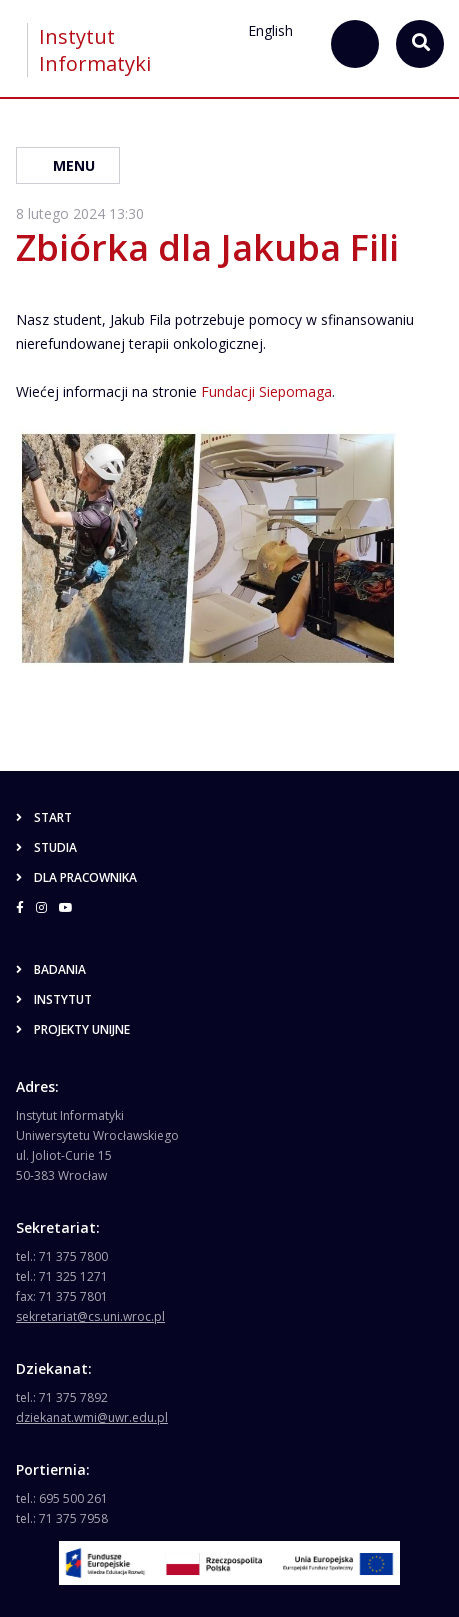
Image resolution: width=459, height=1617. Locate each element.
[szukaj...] (355, 44)
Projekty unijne (73, 1029)
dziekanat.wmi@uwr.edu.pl (92, 1417)
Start (44, 817)
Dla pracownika (76, 877)
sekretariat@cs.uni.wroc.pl (90, 1316)
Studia (46, 847)
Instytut (54, 999)
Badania (51, 969)
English (270, 30)
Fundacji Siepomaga (266, 391)
